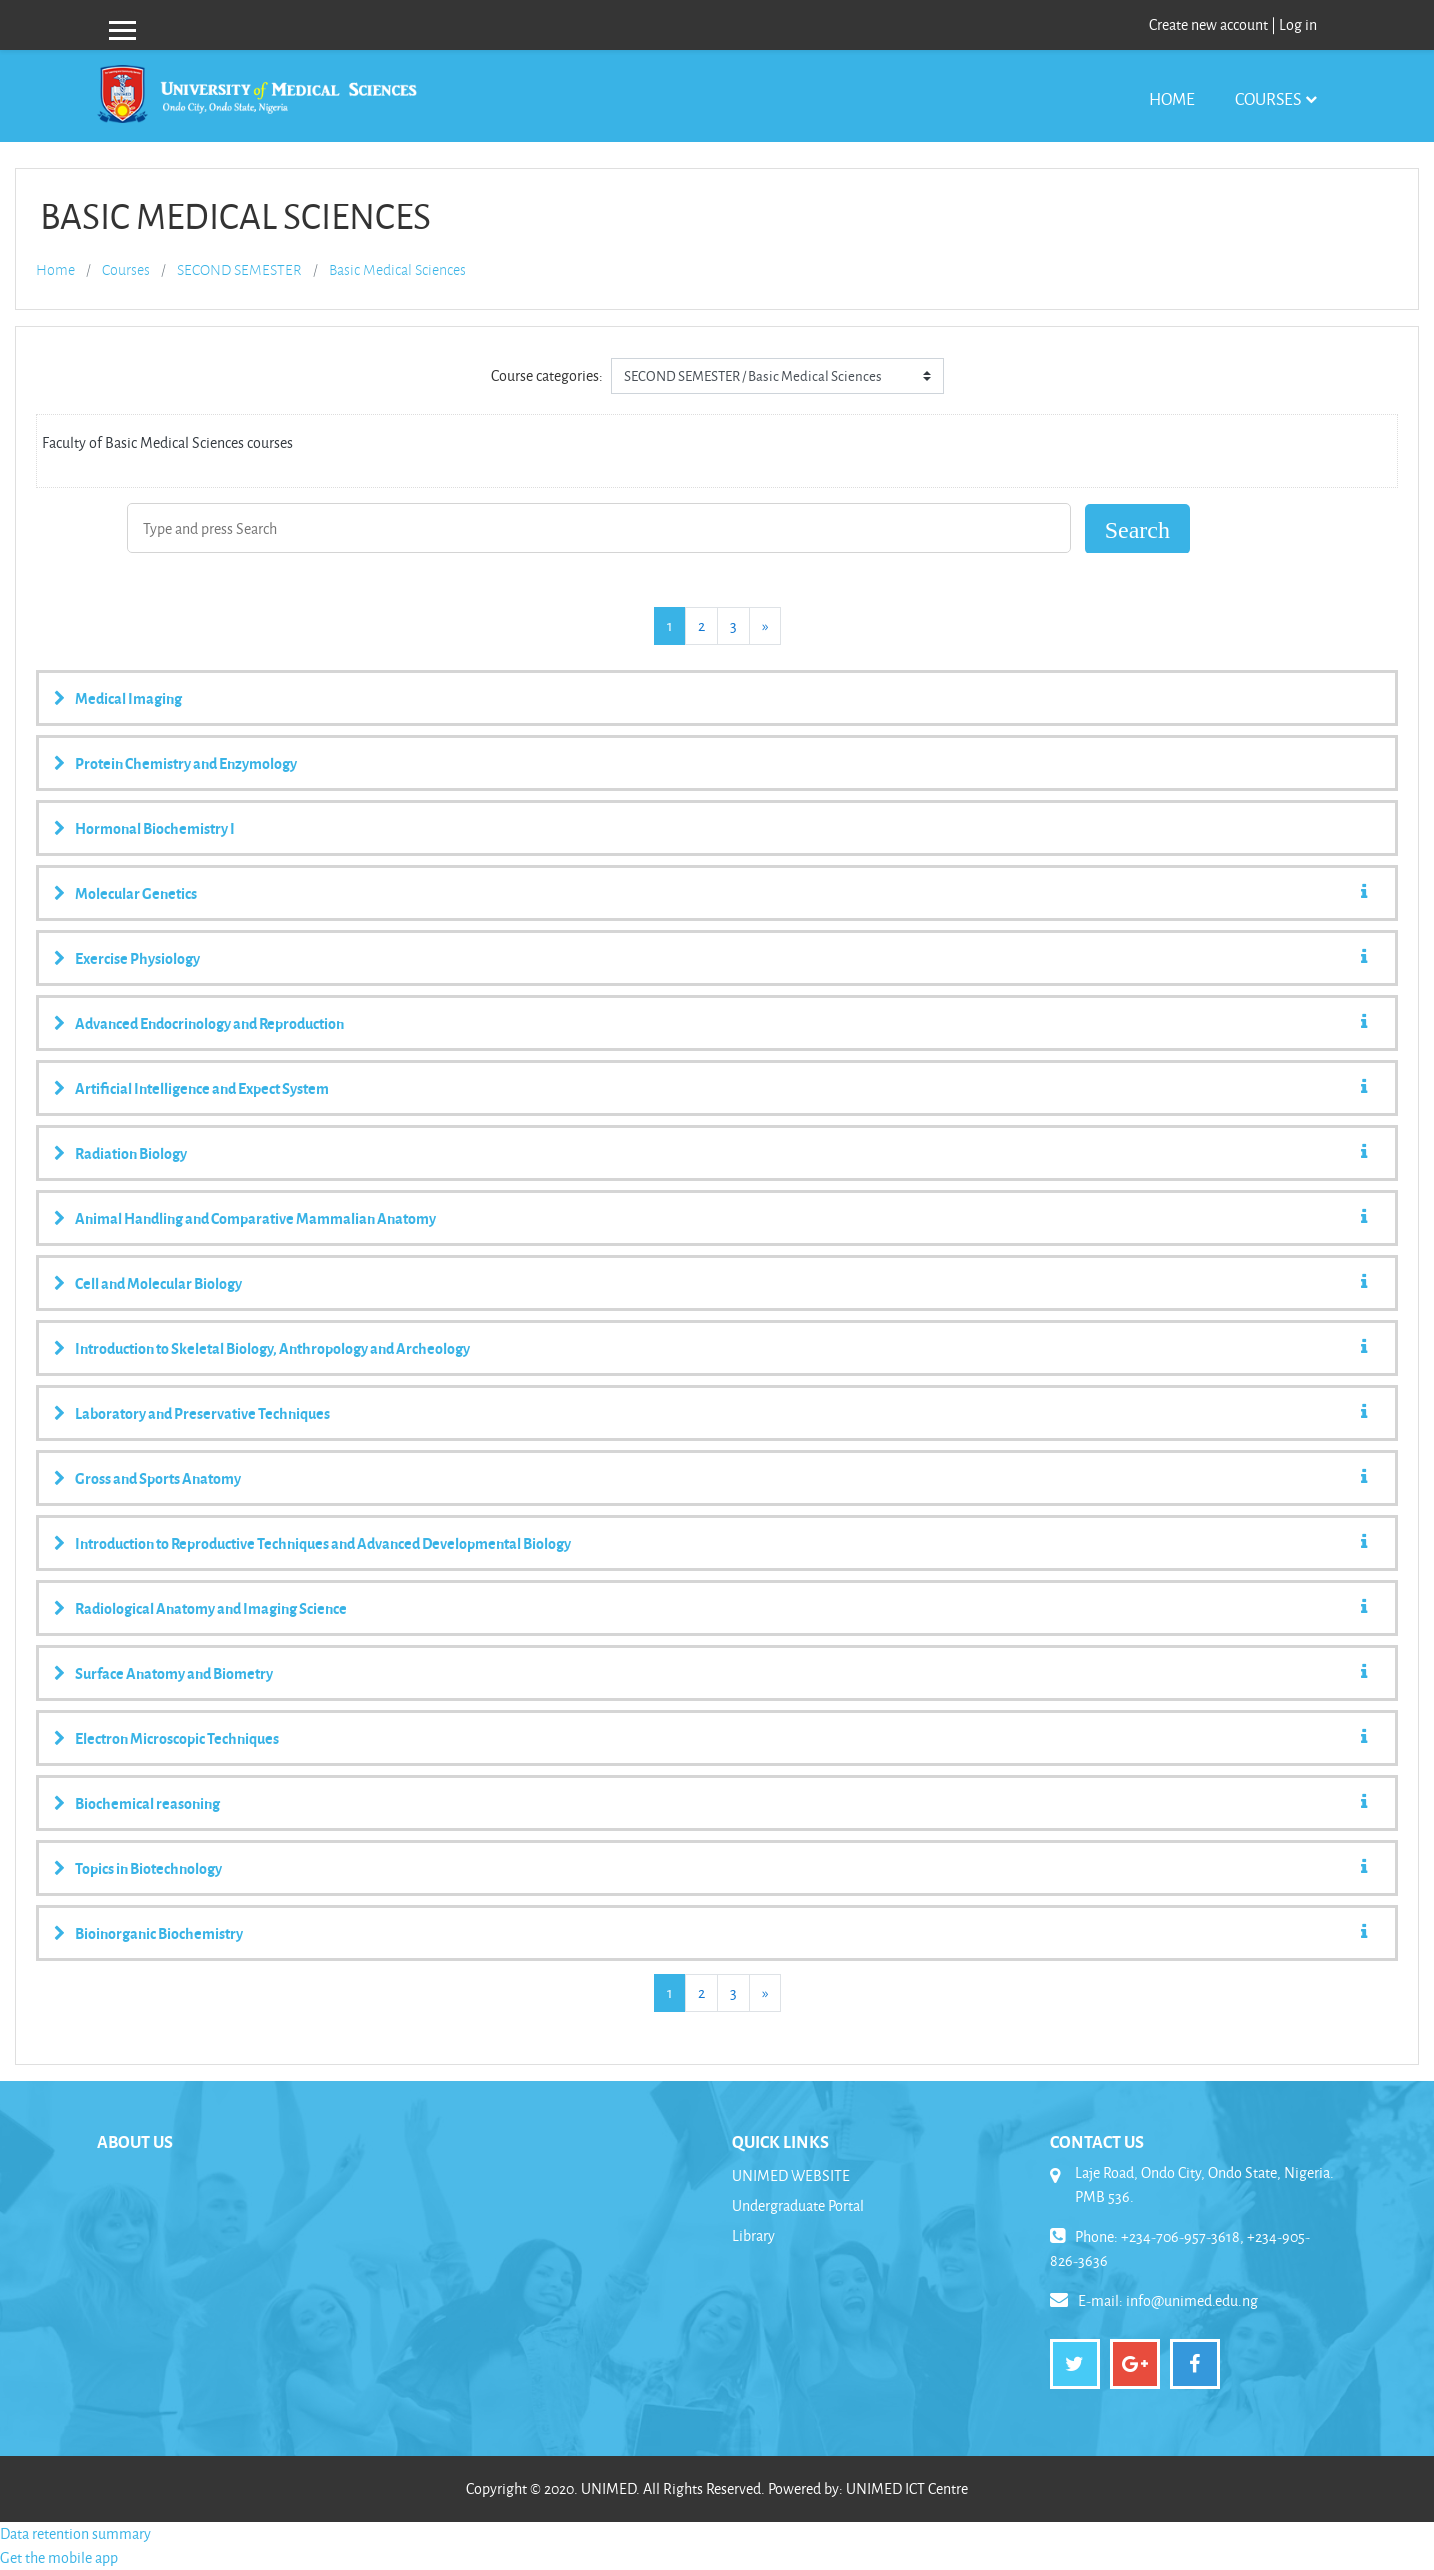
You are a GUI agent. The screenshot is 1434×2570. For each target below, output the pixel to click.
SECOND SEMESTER (239, 270)
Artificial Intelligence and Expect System (202, 1088)
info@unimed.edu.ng (1192, 2300)
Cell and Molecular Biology (158, 1283)
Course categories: (547, 375)
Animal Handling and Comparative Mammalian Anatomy (255, 1218)
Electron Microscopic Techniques (177, 1738)
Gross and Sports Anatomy (158, 1478)
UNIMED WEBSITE (791, 2175)
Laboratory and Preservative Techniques (202, 1413)
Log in (1298, 24)
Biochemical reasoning (147, 1803)
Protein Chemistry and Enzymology (186, 763)
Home (1172, 98)
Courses (1268, 98)
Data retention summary (75, 2533)
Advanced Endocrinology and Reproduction (209, 1023)
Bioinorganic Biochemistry (159, 1933)
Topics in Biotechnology (148, 1868)
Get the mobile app (59, 2557)
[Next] (765, 626)
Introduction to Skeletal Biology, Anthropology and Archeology (272, 1348)
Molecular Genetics (136, 893)
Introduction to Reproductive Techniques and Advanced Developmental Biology (323, 1543)
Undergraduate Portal (798, 2205)
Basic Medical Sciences (397, 270)
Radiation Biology (131, 1153)
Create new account (1208, 24)
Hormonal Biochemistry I (155, 828)
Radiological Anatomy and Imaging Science (211, 1608)
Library (753, 2235)
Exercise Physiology (137, 958)
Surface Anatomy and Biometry (174, 1673)
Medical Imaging (128, 698)
